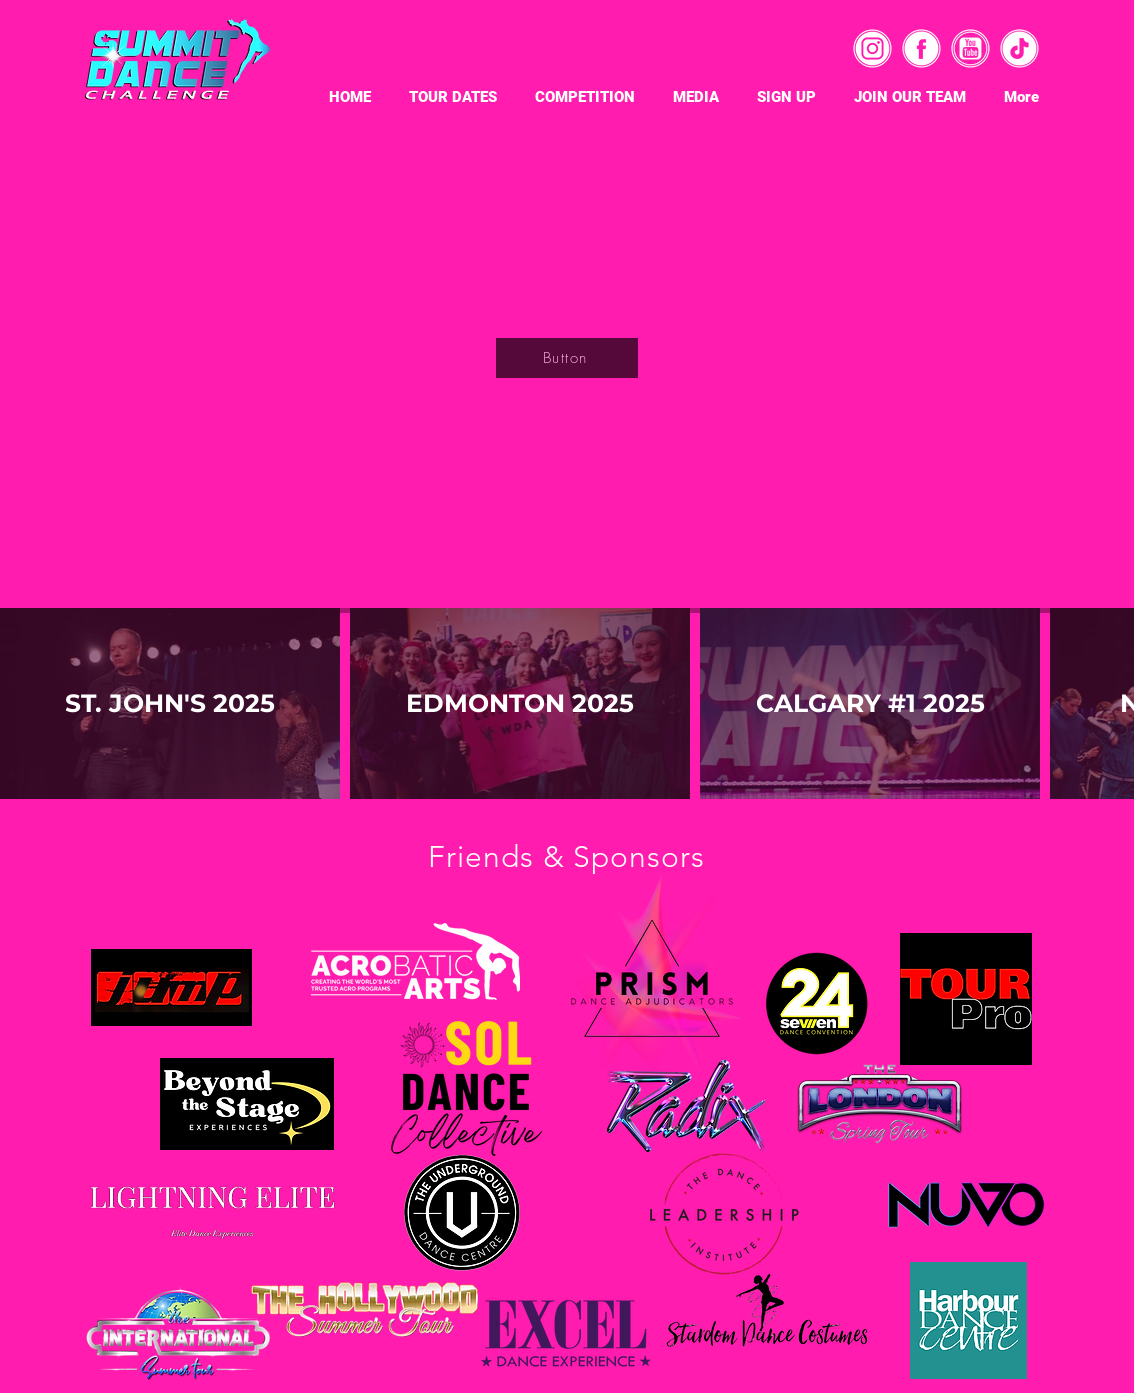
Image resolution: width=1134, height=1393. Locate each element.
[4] (970, 48)
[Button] (567, 358)
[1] (1019, 48)
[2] (921, 48)
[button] (453, 95)
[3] (872, 48)
